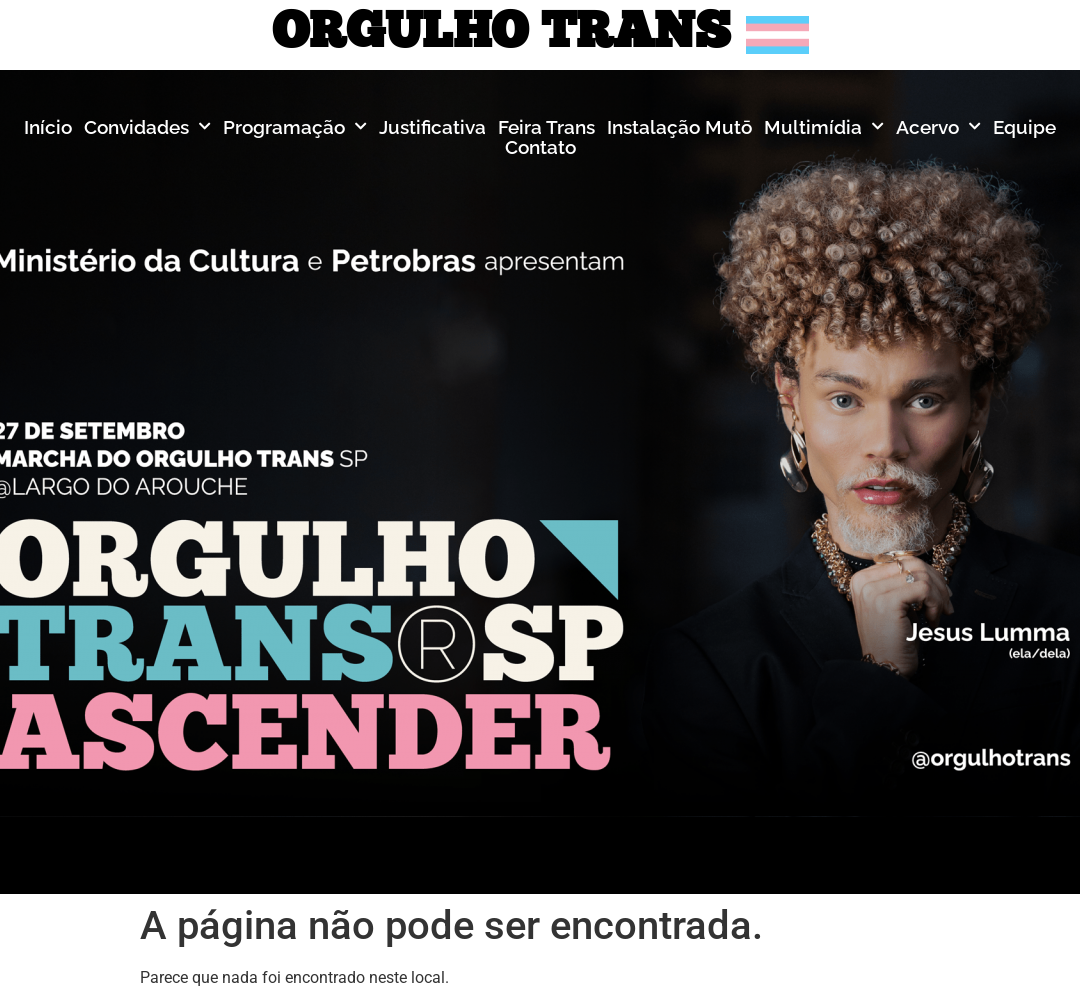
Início (48, 127)
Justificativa (432, 127)
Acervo (938, 127)
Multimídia (824, 127)
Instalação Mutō (679, 127)
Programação (295, 127)
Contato (540, 147)
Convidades (147, 127)
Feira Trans (546, 127)
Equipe (1024, 127)
